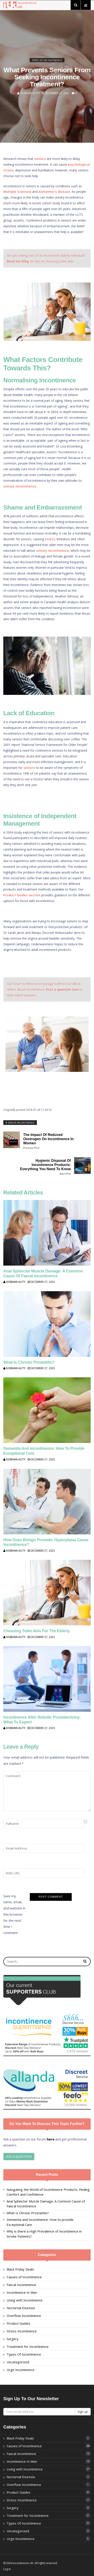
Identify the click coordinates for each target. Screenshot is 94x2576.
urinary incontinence (52, 550)
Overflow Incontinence (24, 2315)
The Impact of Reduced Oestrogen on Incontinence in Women (51, 1141)
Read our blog (18, 261)
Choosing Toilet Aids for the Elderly (36, 1631)
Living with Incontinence (25, 2300)
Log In (7, 2569)
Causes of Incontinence (24, 2277)
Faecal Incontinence (21, 2284)
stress (50, 539)
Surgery (13, 2339)
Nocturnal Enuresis (21, 2308)
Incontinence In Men (22, 2292)
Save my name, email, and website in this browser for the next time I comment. (14, 1914)
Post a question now (62, 989)
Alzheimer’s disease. (54, 192)
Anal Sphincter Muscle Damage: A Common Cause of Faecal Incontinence (43, 1273)
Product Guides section (21, 895)
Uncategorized (18, 2362)
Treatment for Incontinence (28, 2346)
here (50, 2139)
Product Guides (18, 2323)
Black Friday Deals (20, 2269)
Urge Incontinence (20, 2369)
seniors (40, 159)
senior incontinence (21, 1122)
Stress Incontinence (22, 2331)
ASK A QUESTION (19, 2156)
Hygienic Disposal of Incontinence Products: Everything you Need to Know (43, 1167)
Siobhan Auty (29, 93)
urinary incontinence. (20, 486)
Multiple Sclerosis (17, 192)
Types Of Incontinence (47, 60)
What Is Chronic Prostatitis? (28, 1362)
